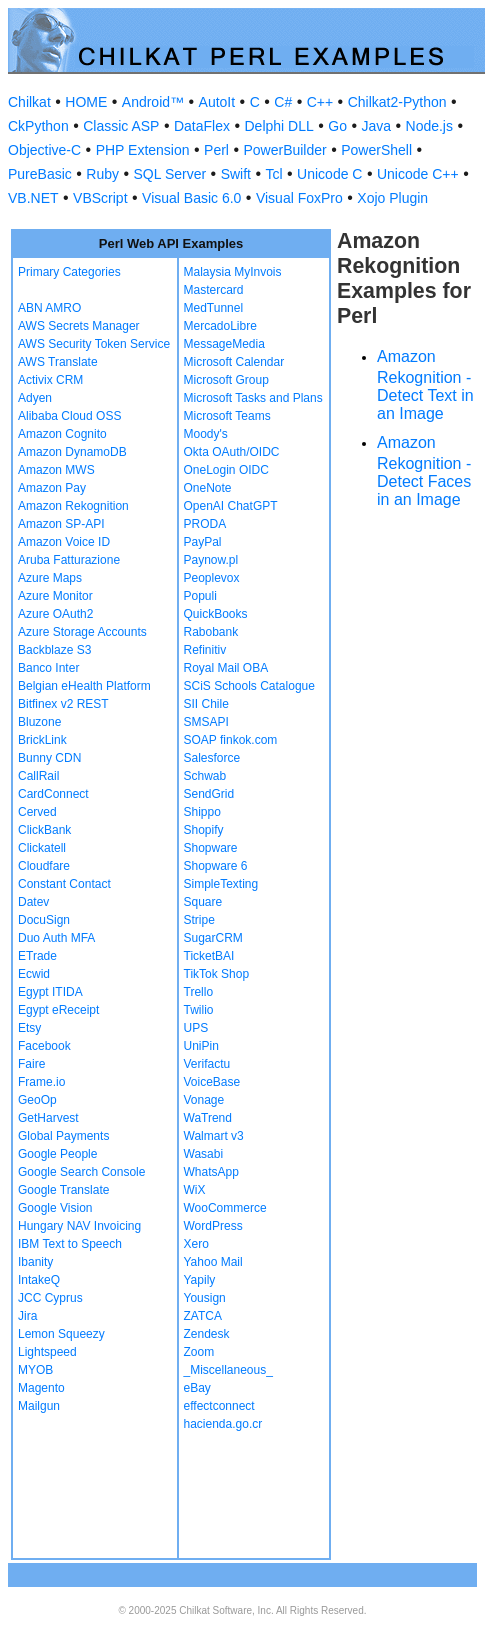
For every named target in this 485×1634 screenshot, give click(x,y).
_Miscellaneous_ (228, 1370)
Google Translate (63, 1190)
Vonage (204, 1100)
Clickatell (42, 848)
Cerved (37, 812)
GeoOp (37, 1100)
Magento (41, 1388)
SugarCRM (213, 938)
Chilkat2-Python (397, 102)
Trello (199, 992)
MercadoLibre (220, 326)
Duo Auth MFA (56, 938)
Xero (196, 1244)
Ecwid (34, 974)
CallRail (38, 776)
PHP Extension (143, 150)
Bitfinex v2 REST (63, 704)
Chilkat (29, 102)
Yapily (200, 1280)
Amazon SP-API (61, 524)
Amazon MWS (56, 470)
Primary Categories (69, 272)
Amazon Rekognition (73, 506)
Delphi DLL (278, 126)
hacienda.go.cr (223, 1424)
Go (337, 126)
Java (376, 126)
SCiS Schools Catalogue (249, 686)
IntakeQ (39, 1280)
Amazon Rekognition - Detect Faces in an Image (424, 471)
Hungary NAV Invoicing (79, 1226)
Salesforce (212, 758)
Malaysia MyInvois (233, 272)
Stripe (199, 920)
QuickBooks (216, 614)
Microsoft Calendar (234, 362)
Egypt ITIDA (50, 992)
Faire (31, 1064)
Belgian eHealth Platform (84, 686)
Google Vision (55, 1208)
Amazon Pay (52, 488)
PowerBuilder (284, 150)
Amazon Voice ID (64, 542)
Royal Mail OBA (226, 668)
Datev (33, 902)
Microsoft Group (226, 380)
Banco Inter (48, 668)
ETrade (37, 956)
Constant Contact (64, 884)
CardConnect (53, 794)
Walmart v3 (214, 1136)
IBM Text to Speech (70, 1244)
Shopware (211, 848)
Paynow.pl (211, 560)
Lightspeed (47, 1352)
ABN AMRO (49, 308)
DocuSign (44, 920)
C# (283, 102)
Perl (216, 150)
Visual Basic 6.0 (191, 198)
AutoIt (217, 102)
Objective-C (44, 150)
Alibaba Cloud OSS (69, 416)
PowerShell (376, 150)
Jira (27, 1316)
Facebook (44, 1046)
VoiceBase (212, 1082)
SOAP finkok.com (231, 740)
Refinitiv (205, 650)
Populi (200, 596)
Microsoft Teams (227, 416)
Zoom (199, 1352)
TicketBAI (209, 956)
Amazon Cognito (62, 434)
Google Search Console (81, 1172)
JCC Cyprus (50, 1298)
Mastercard (214, 290)
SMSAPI (206, 722)
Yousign (205, 1298)
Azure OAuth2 (55, 614)
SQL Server (170, 174)
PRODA (205, 524)
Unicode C (329, 174)
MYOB (35, 1370)
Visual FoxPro (299, 198)
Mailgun (39, 1406)
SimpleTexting (221, 884)
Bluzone (39, 722)
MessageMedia (224, 344)
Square (203, 902)
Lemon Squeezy (61, 1334)
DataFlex (202, 126)
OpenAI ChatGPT (231, 506)
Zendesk (207, 1334)
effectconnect (219, 1406)
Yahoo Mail (213, 1262)
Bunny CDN (49, 758)
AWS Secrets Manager (79, 326)
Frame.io (41, 1082)
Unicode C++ (418, 174)
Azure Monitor (55, 596)
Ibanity (35, 1262)
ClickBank (44, 830)
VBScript (100, 198)
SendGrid (209, 794)
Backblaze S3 (54, 650)
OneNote (208, 488)
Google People (57, 1154)
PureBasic (40, 174)
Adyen (35, 398)
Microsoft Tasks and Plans (253, 398)
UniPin (201, 1046)
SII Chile (206, 704)
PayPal (203, 542)
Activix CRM (50, 380)
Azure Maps (50, 578)
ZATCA (203, 1316)
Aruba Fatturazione (69, 560)
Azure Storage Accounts (82, 632)
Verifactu (207, 1064)
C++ (320, 102)
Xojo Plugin (392, 198)
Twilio (199, 1010)
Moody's (206, 434)
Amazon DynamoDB (72, 452)
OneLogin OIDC (226, 470)
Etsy (29, 1028)
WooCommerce (225, 1208)
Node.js (429, 126)
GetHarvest (48, 1118)
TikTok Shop (217, 974)
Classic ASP (121, 126)
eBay (197, 1388)
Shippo (202, 812)
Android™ (153, 102)
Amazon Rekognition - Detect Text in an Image (425, 385)
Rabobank (211, 632)
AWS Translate (58, 362)
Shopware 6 (216, 866)
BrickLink (42, 740)
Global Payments (63, 1136)
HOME (86, 102)
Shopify (204, 830)
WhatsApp (211, 1172)
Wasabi (204, 1154)
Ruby (102, 174)
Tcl (273, 174)
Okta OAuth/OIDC (232, 452)
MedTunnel (214, 308)
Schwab (205, 776)
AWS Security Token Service (94, 344)
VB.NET (33, 198)
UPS (196, 1028)
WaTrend (208, 1118)
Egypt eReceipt (58, 1010)
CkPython (38, 126)
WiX (195, 1190)
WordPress (213, 1226)
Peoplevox (212, 578)
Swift (236, 174)
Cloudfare (44, 866)
